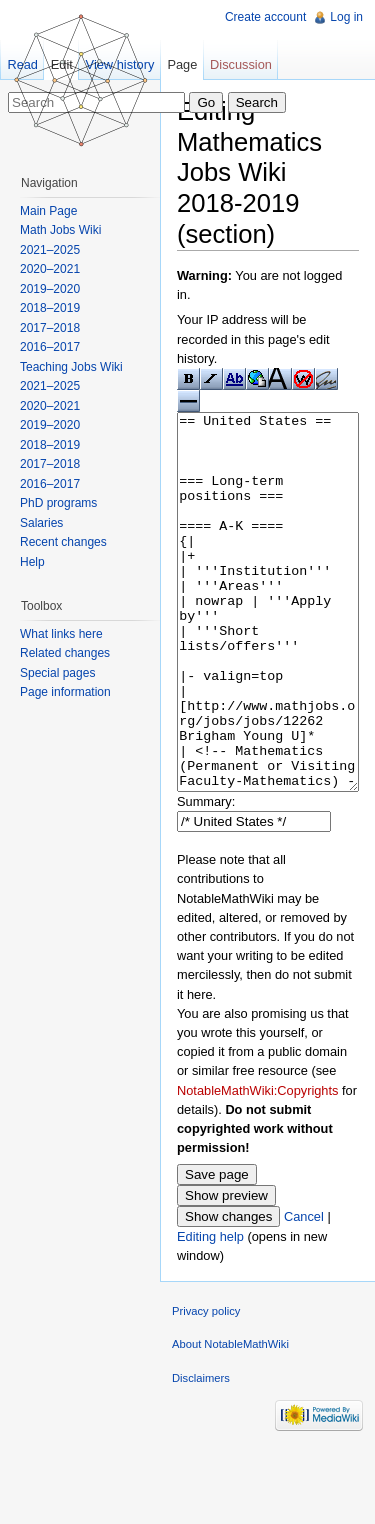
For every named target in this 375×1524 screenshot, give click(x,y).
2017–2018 (50, 328)
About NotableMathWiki (230, 1419)
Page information (65, 692)
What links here (61, 634)
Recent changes (63, 542)
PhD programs (58, 503)
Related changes (65, 653)
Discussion (241, 64)
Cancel (304, 1291)
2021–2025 (50, 250)
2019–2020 (50, 289)
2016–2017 (50, 347)
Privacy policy (206, 1386)
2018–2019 (50, 308)
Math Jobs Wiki (60, 230)
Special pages (57, 673)
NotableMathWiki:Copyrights (257, 1165)
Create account (265, 17)
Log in (346, 17)
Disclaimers (201, 1453)
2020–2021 (50, 269)
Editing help (210, 1311)
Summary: (206, 876)
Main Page (48, 211)
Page (182, 64)
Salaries (41, 523)
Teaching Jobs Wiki (71, 367)
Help (32, 562)
